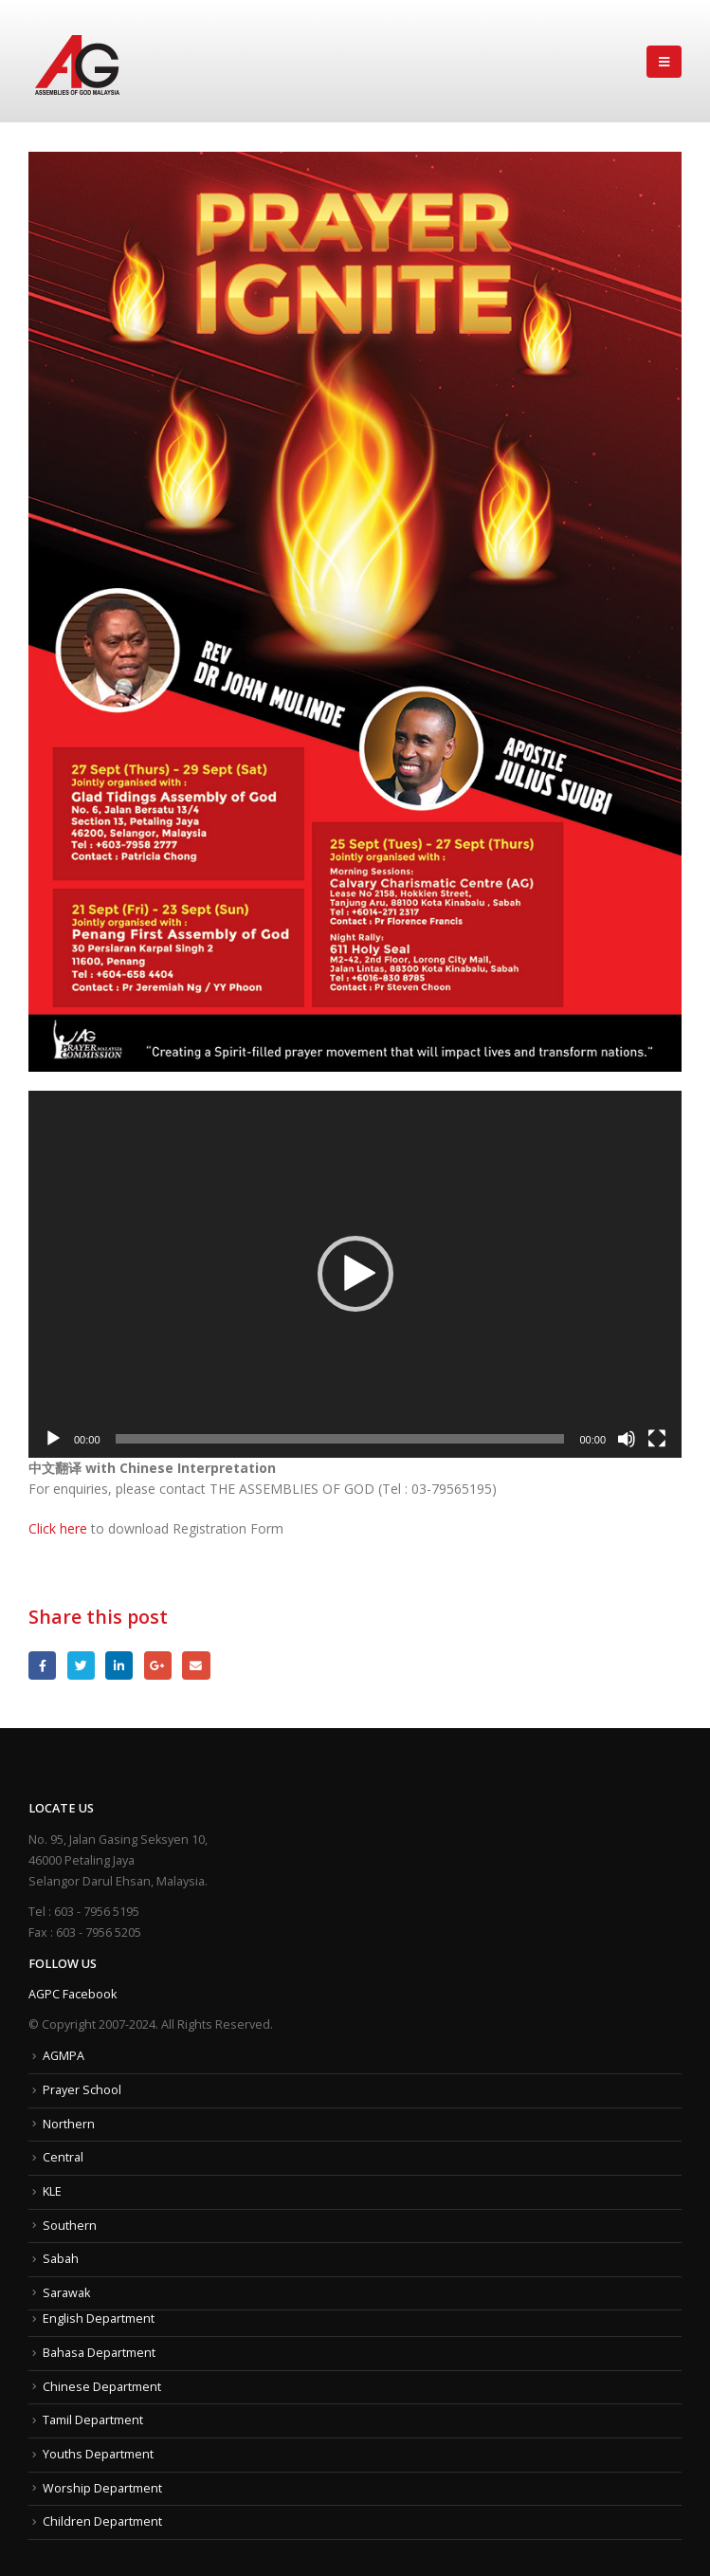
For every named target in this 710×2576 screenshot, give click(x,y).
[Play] (53, 1438)
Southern (70, 2225)
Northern (69, 2124)
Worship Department (102, 2488)
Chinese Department (102, 2387)
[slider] (340, 1439)
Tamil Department (93, 2420)
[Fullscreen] (656, 1438)
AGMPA (63, 2056)
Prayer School (82, 2090)
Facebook (42, 1665)
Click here (57, 1528)
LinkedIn (119, 1665)
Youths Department (98, 2454)
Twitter (81, 1665)
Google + (158, 1665)
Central (63, 2157)
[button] (355, 1274)
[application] (355, 1274)
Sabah (61, 2259)
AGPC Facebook (72, 1994)
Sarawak (66, 2293)
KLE (52, 2191)
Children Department (102, 2521)
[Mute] (626, 1438)
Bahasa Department (99, 2353)
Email (195, 1665)
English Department (99, 2318)
